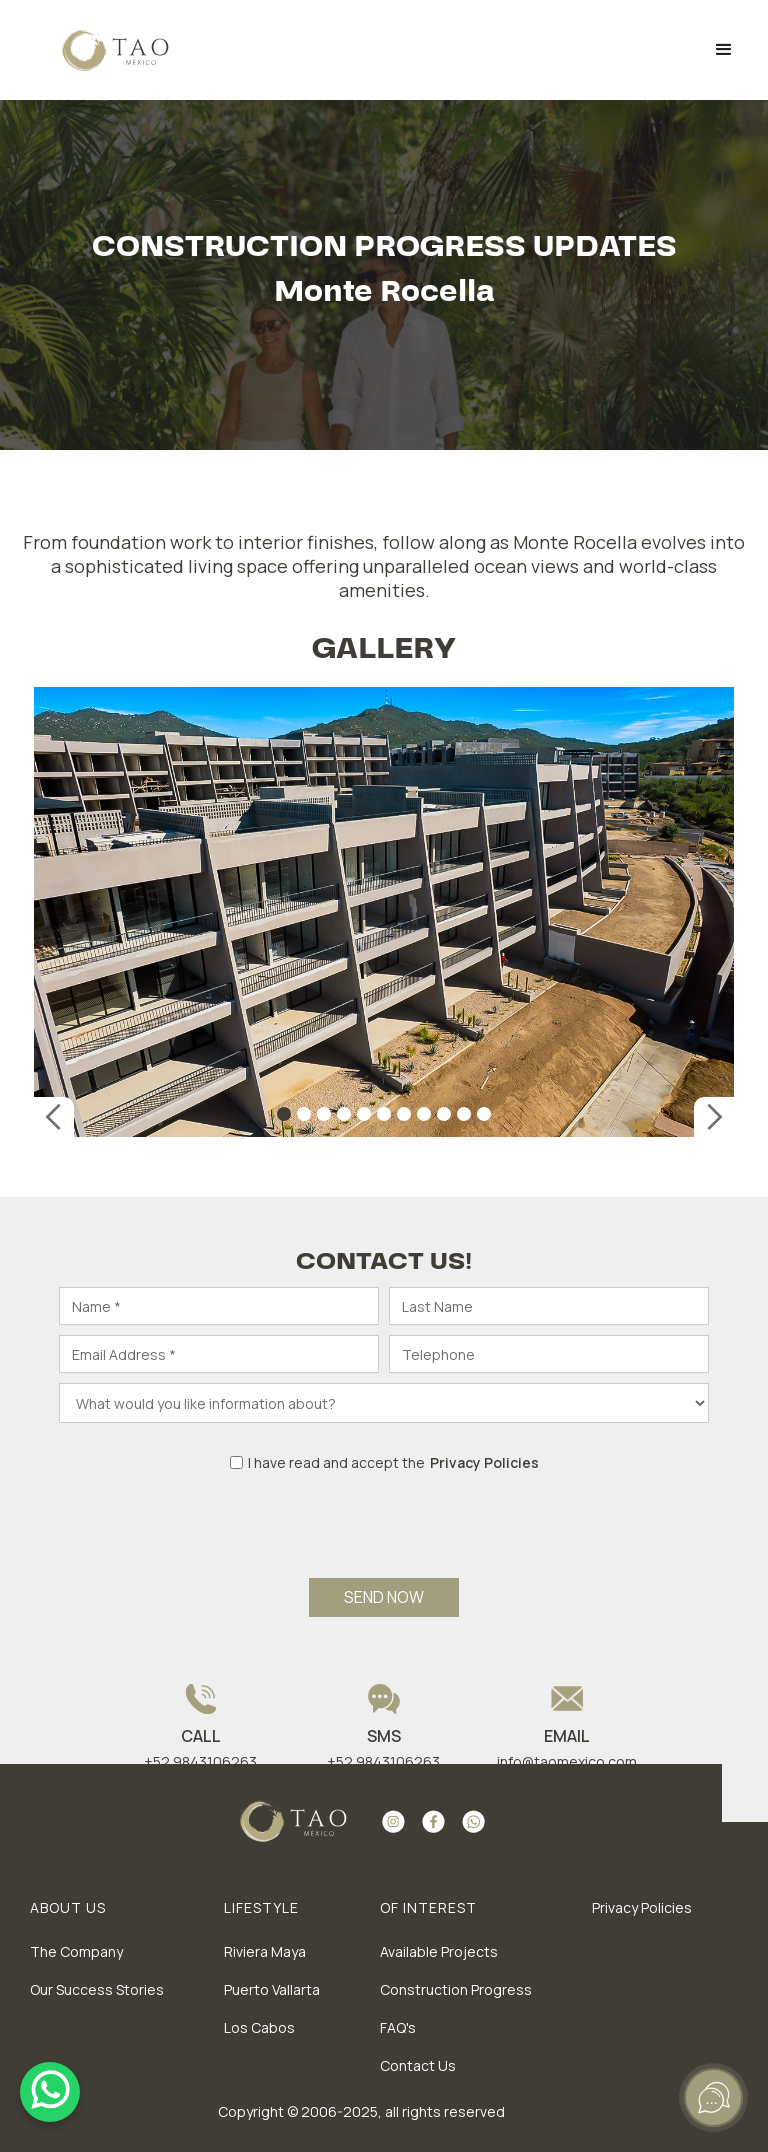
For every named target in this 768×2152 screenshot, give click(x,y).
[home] (102, 50)
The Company (76, 1951)
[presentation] (384, 1516)
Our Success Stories (97, 1989)
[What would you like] (384, 1403)
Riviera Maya (265, 1951)
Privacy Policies (642, 1907)
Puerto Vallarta (272, 1989)
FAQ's (398, 2027)
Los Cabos (259, 2027)
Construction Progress (456, 1989)
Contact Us (418, 2065)
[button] (724, 50)
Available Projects (439, 1951)
